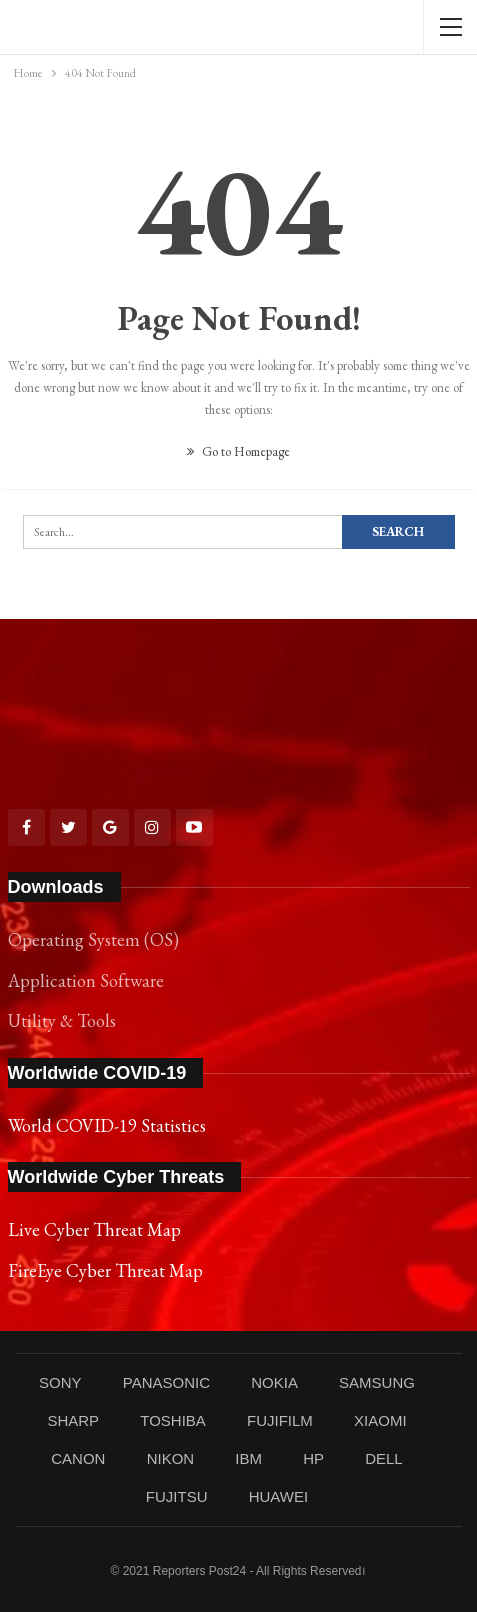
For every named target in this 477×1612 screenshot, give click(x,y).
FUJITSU (177, 1496)
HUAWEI (278, 1496)
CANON (78, 1458)
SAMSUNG (377, 1382)
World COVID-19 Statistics (107, 1125)
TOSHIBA (173, 1420)
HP (313, 1458)
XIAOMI (380, 1420)
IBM (248, 1458)
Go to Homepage (238, 451)
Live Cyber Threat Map (94, 1229)
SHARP (73, 1420)
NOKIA (274, 1382)
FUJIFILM (280, 1420)
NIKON (171, 1458)
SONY (60, 1382)
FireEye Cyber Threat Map (105, 1270)
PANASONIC (166, 1382)
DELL (384, 1458)
